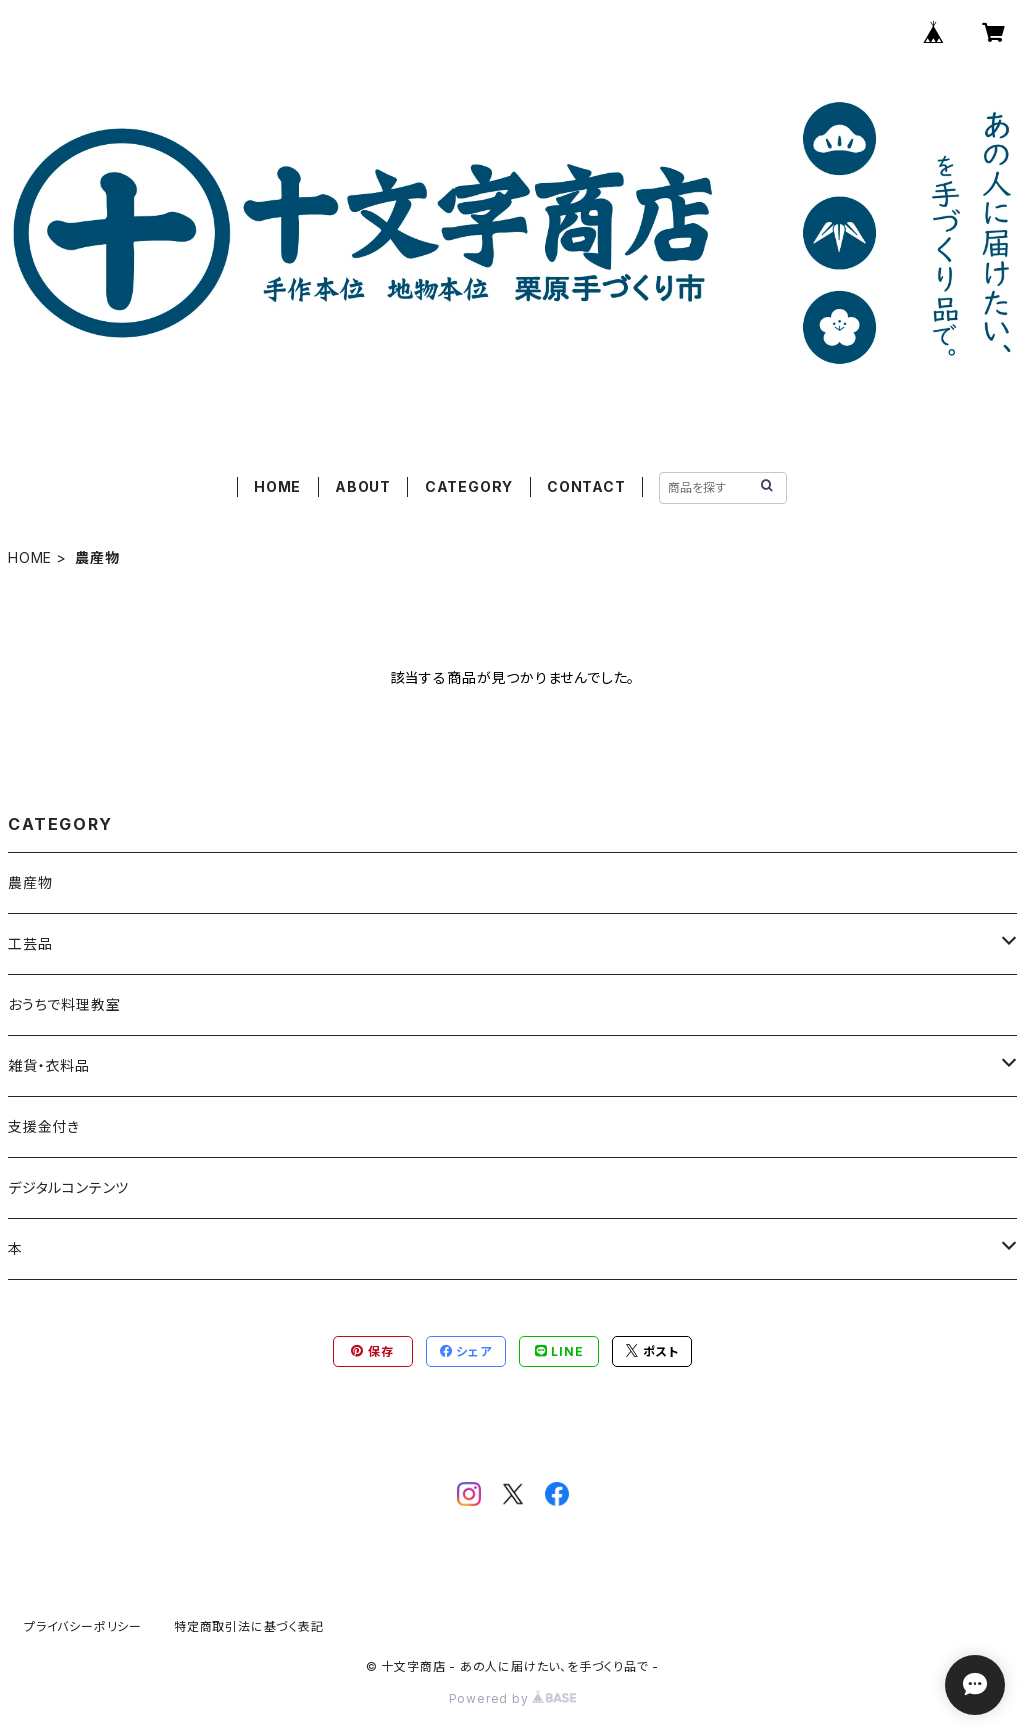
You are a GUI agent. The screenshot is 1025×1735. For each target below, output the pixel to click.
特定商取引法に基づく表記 (249, 1626)
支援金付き (44, 1126)
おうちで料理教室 (64, 1004)
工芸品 (30, 943)
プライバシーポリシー (83, 1626)
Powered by (513, 1698)
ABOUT (363, 486)
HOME (277, 486)
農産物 (30, 882)
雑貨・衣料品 (49, 1065)
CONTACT (586, 486)
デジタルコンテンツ (68, 1187)
